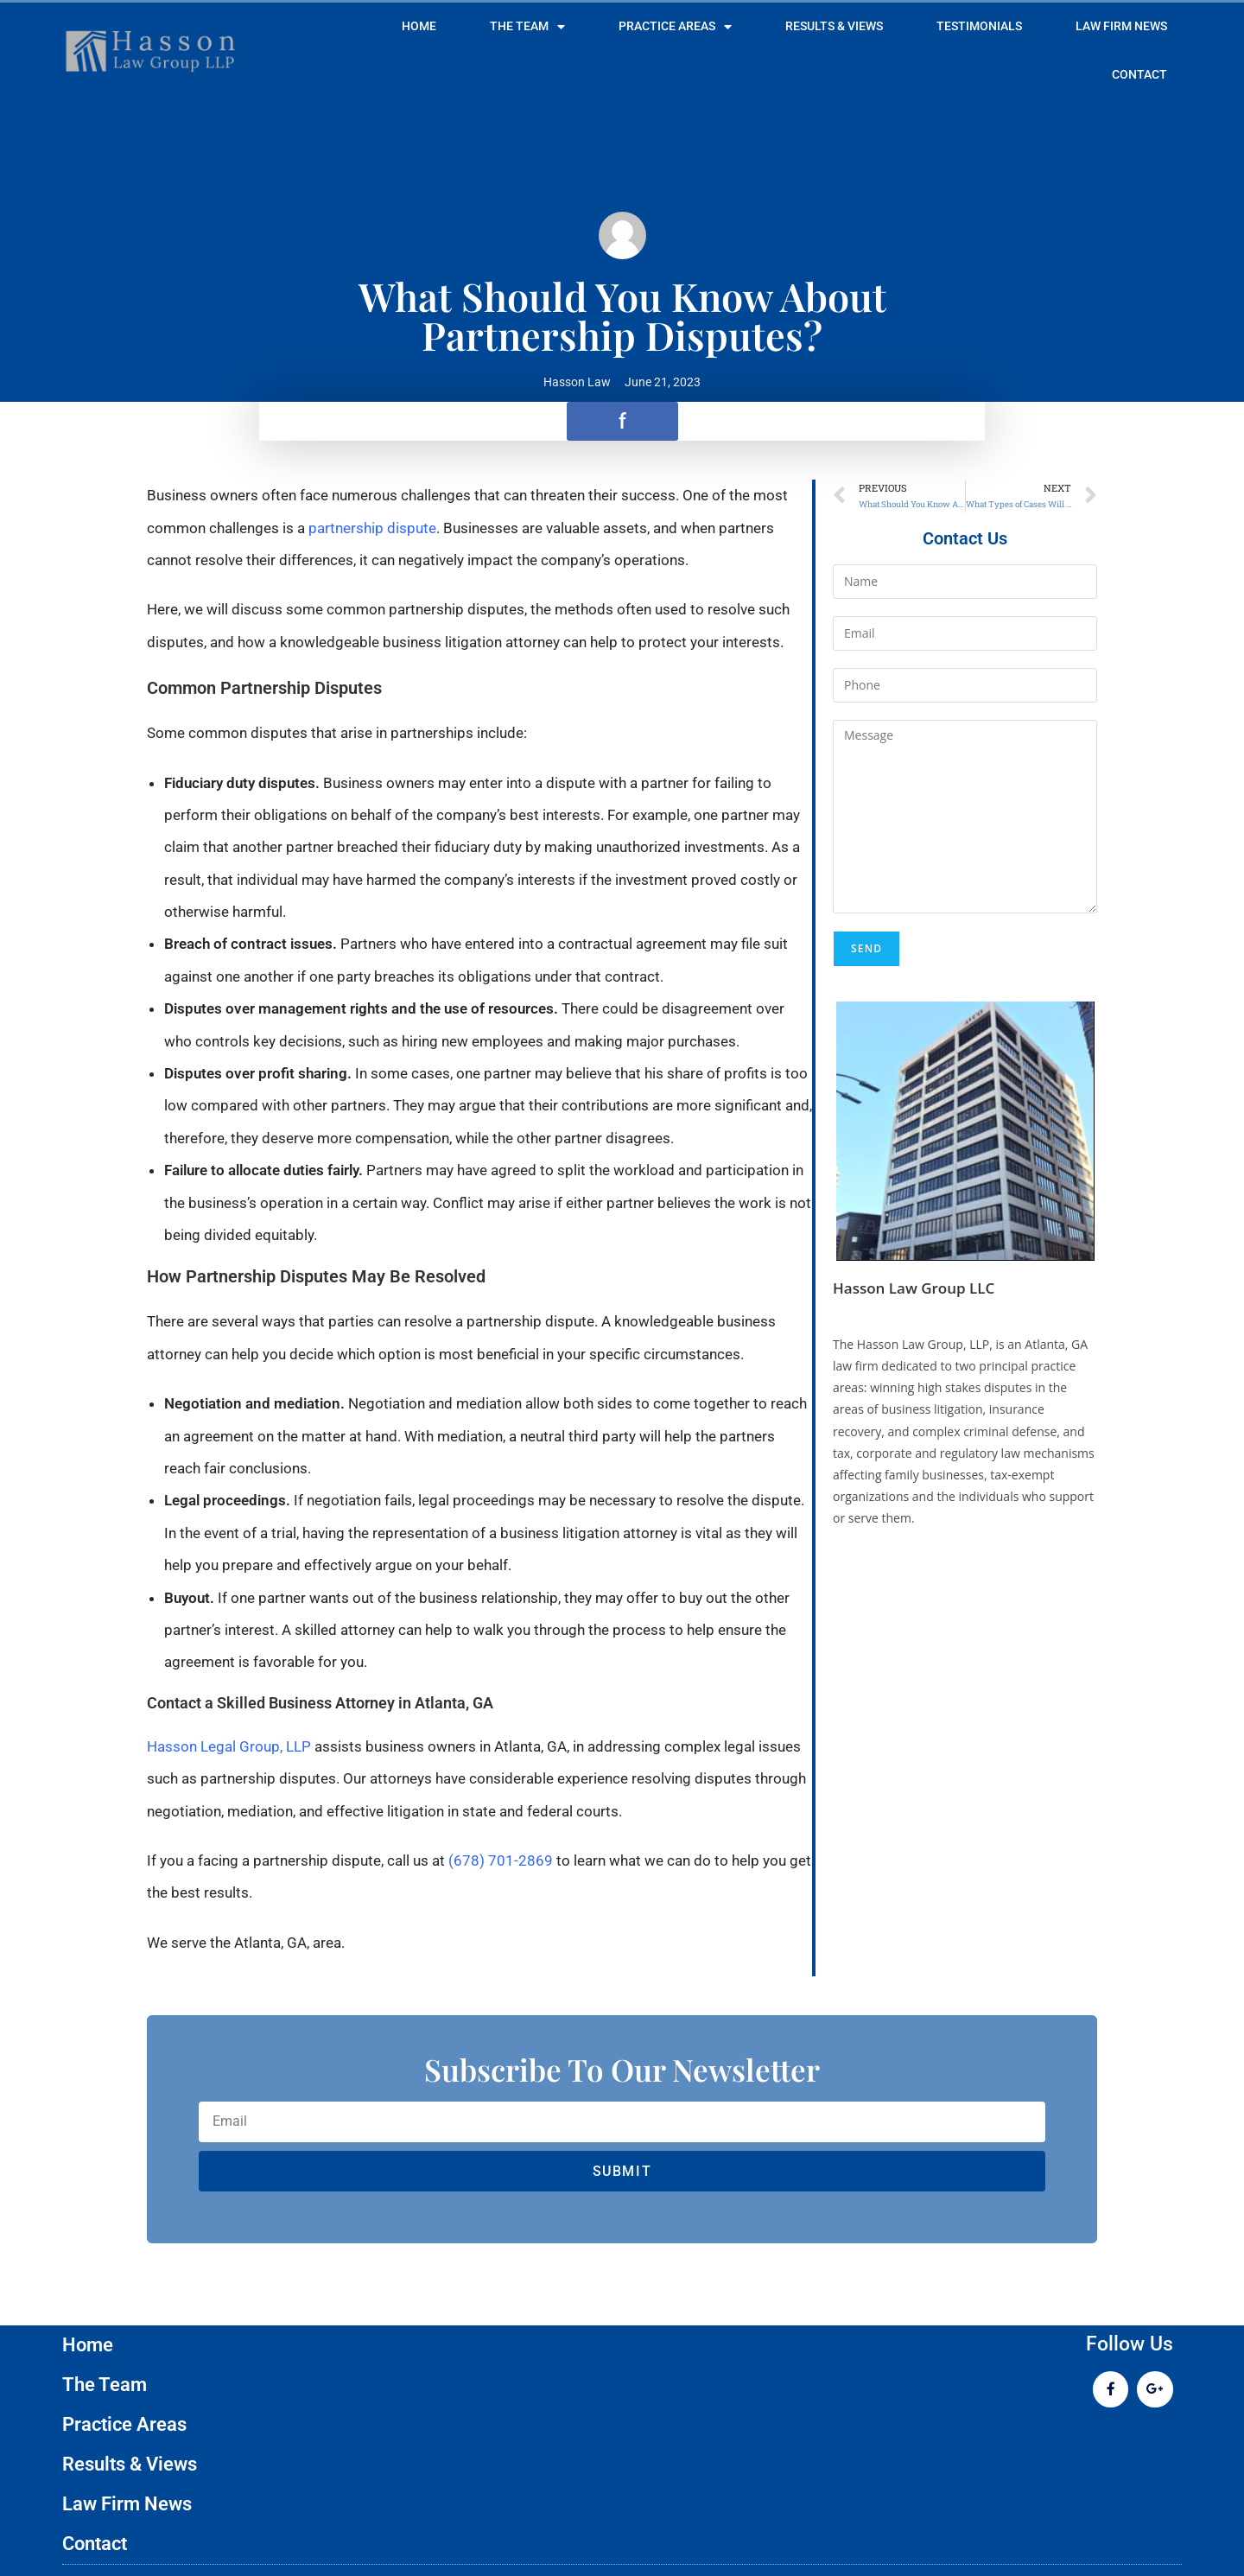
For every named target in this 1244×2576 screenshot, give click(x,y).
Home (419, 26)
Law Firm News (1121, 26)
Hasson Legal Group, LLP (229, 1746)
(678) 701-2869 (500, 1860)
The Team (527, 26)
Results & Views (834, 26)
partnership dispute (372, 528)
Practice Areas (675, 26)
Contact (1139, 74)
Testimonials (979, 26)
